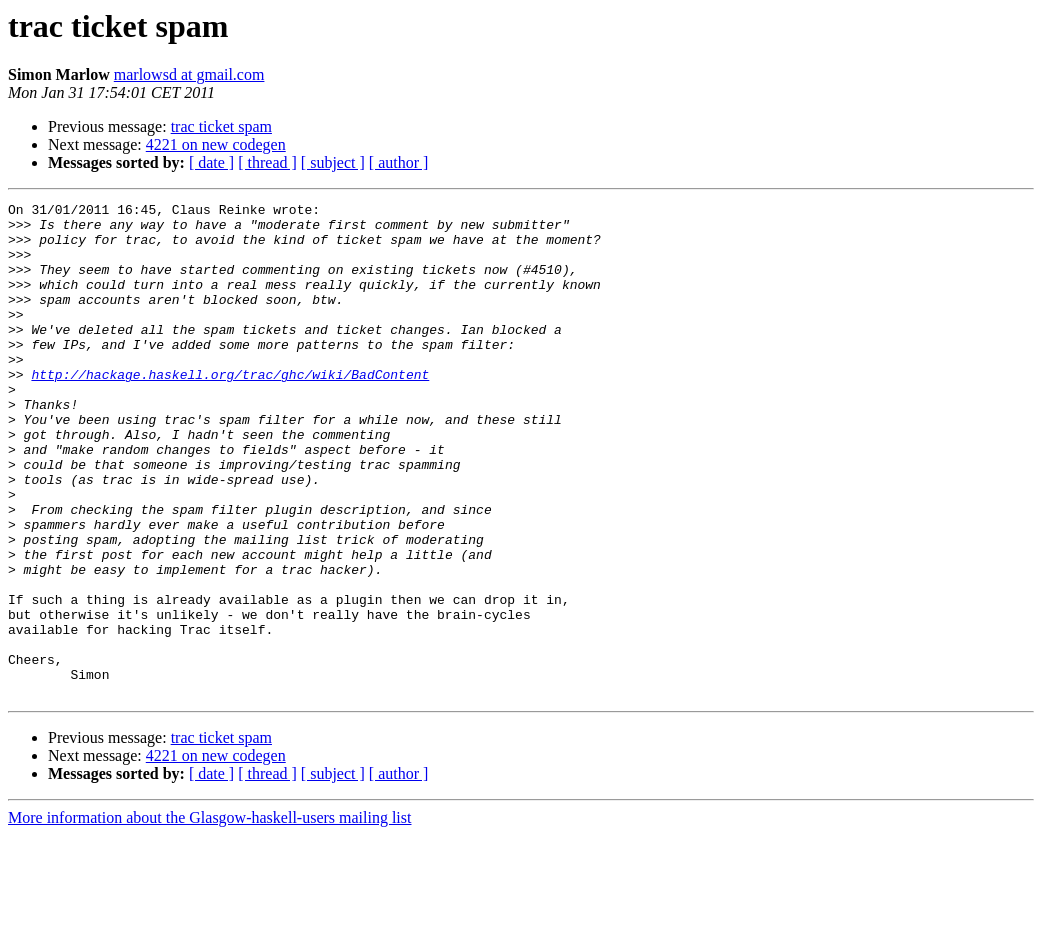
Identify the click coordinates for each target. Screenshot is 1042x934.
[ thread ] (267, 162)
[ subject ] (333, 162)
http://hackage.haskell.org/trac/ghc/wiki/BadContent (230, 410)
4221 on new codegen (216, 144)
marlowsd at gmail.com (189, 74)
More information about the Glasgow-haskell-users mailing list (209, 916)
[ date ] (211, 162)
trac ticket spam (221, 126)
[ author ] (399, 162)
